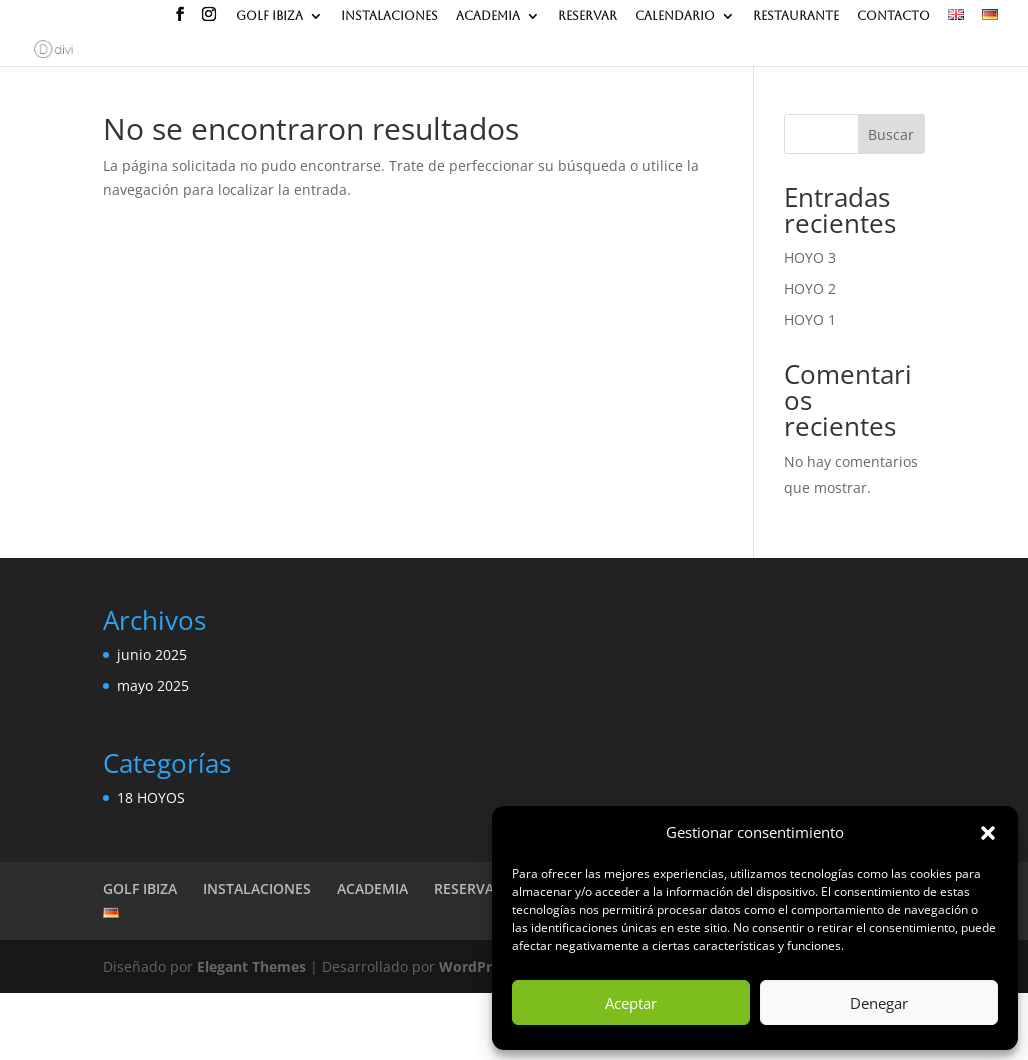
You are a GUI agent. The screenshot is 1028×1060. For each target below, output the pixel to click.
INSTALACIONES (389, 16)
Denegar (879, 1003)
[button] (988, 833)
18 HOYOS (151, 797)
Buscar (891, 134)
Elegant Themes (251, 966)
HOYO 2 (810, 288)
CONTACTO (893, 16)
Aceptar (631, 1003)
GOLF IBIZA (269, 16)
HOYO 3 (810, 257)
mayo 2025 (153, 685)
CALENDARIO (675, 16)
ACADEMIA (488, 16)
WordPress (476, 966)
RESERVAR (587, 16)
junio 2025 (152, 654)
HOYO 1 (810, 319)
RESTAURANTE (796, 16)
